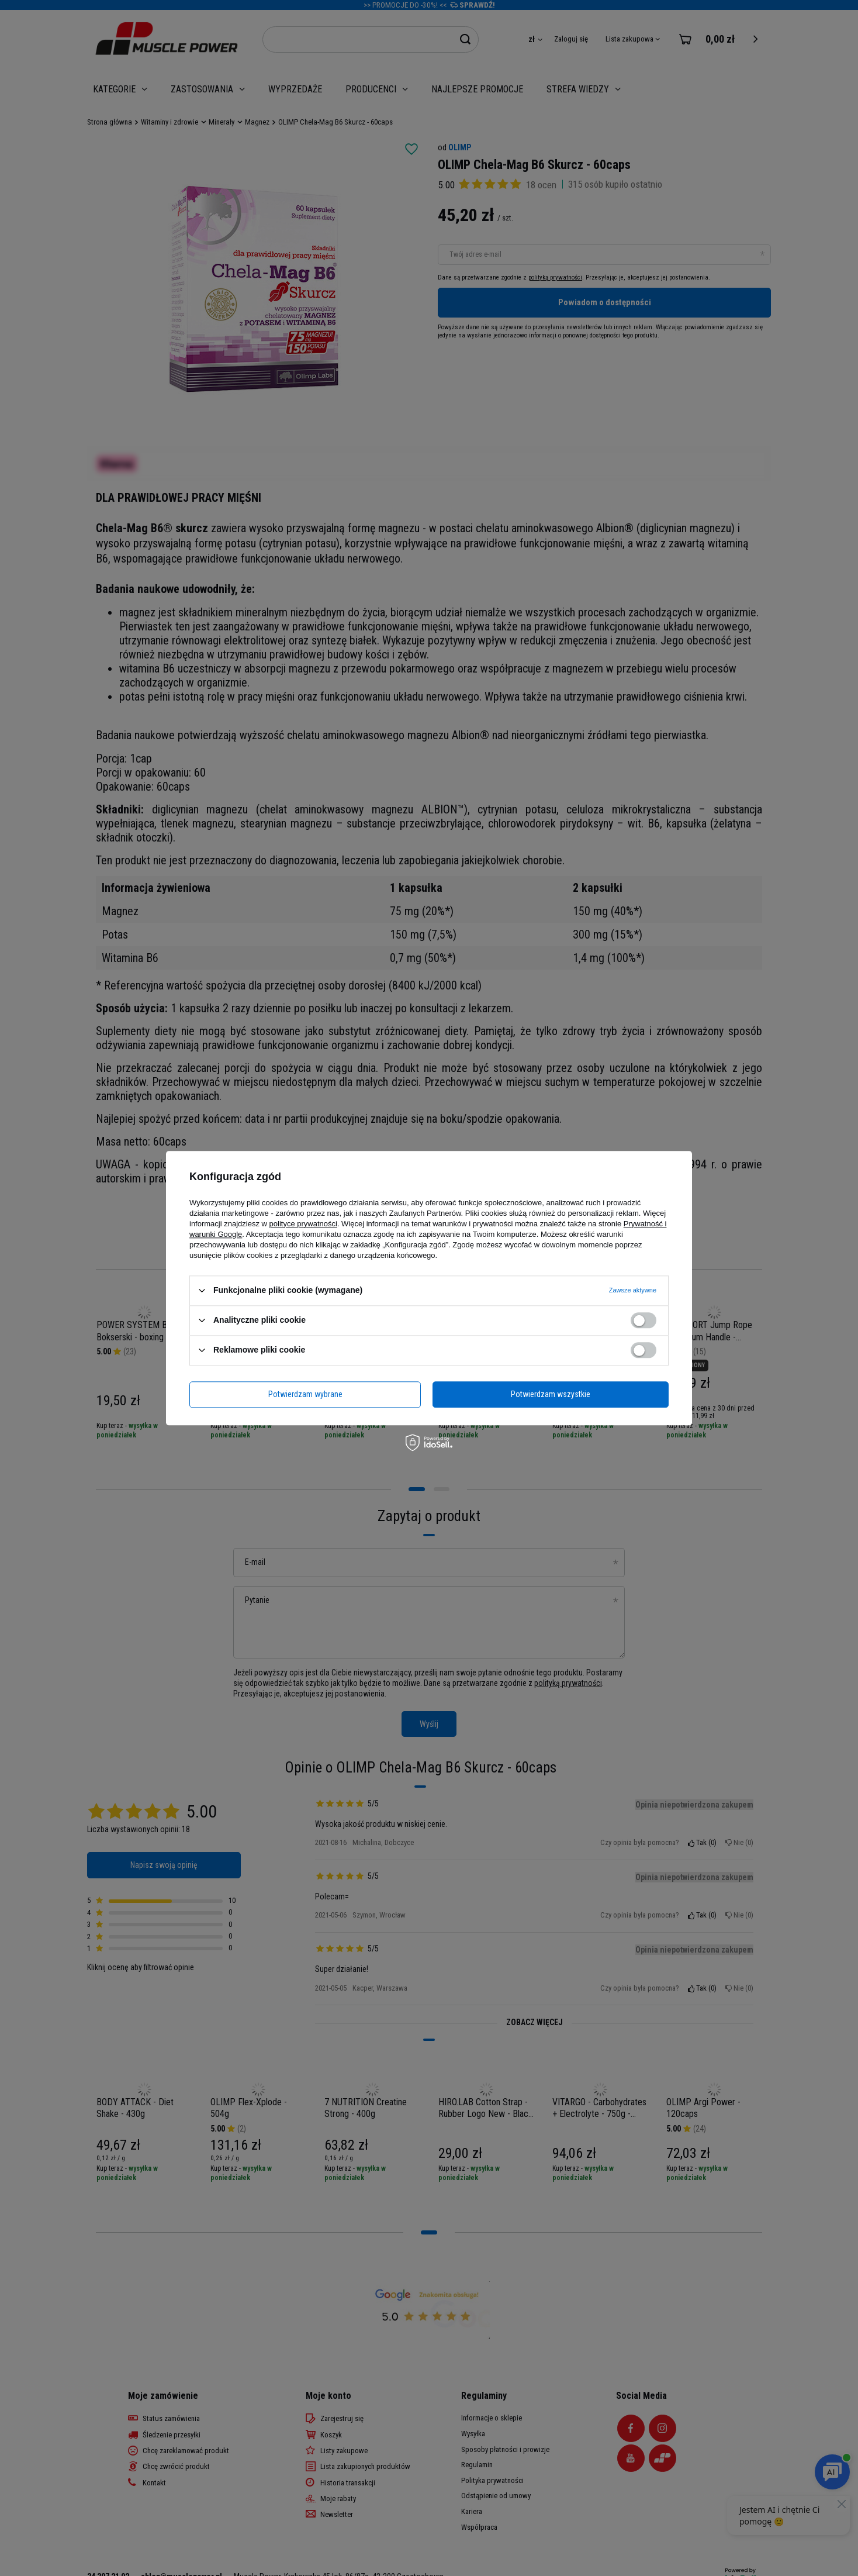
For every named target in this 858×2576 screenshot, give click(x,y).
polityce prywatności (303, 1223)
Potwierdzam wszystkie (550, 1394)
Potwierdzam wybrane (305, 1394)
